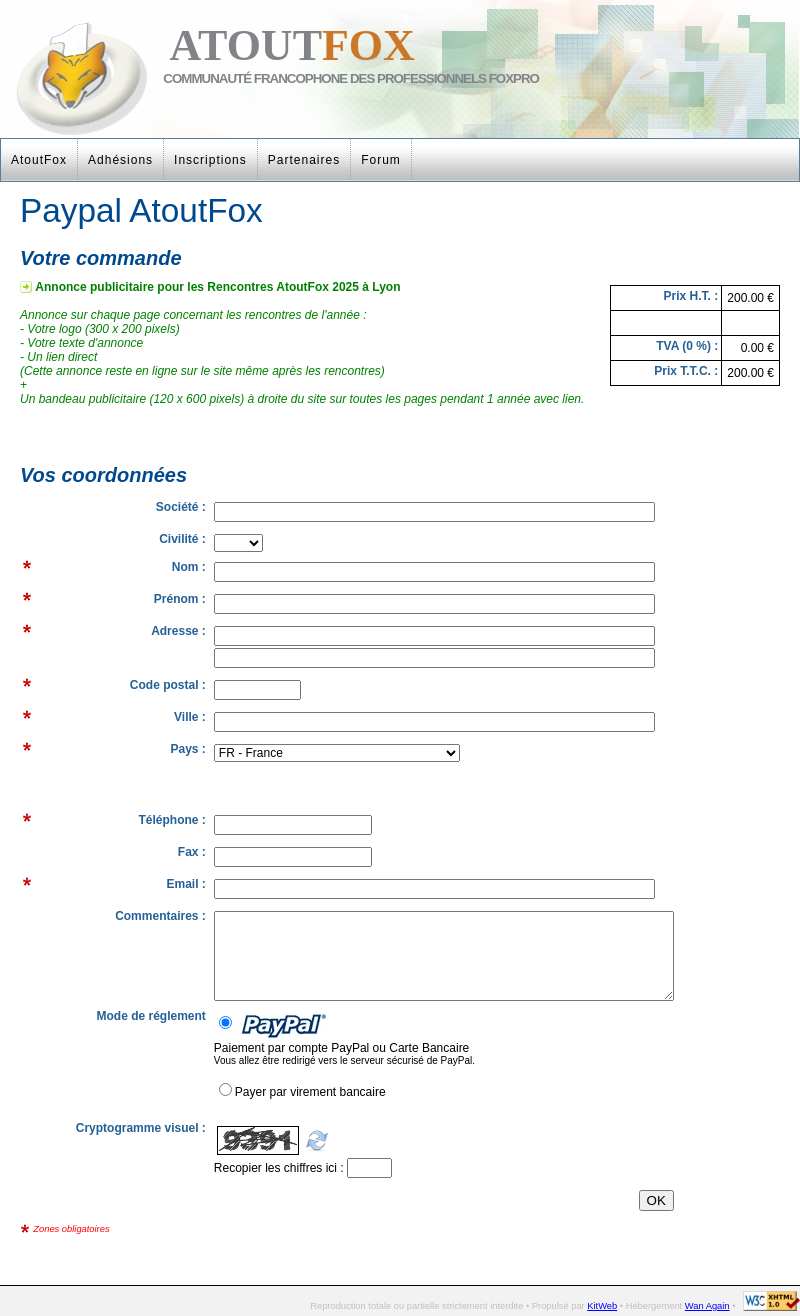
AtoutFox (39, 160)
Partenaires (304, 160)
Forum (381, 160)
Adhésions (120, 160)
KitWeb (602, 1306)
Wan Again (707, 1306)
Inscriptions (210, 160)
